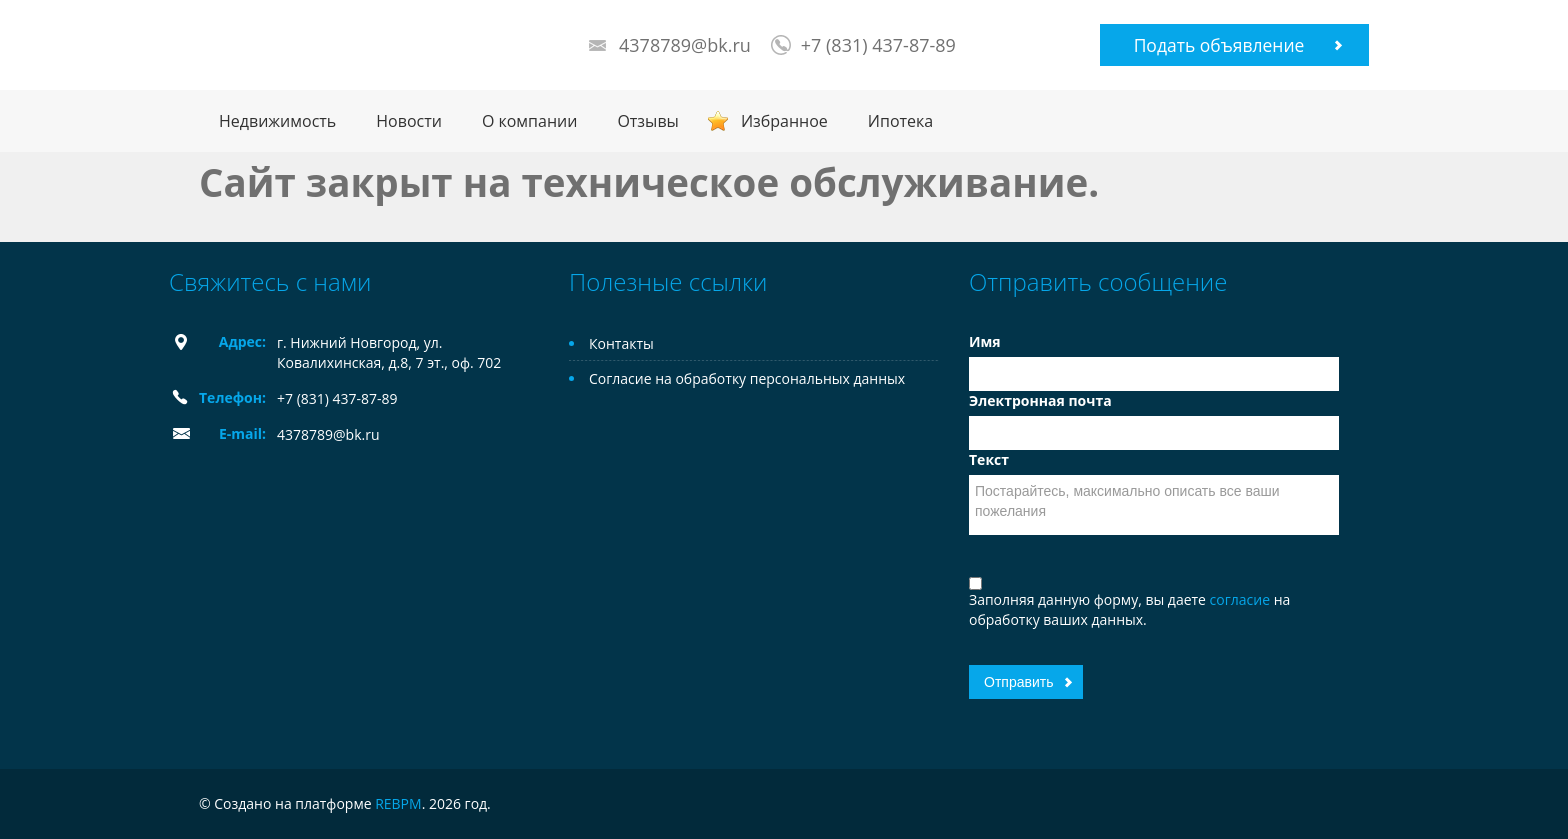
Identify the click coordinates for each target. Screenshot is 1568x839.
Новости (409, 121)
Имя (985, 341)
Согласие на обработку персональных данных (747, 378)
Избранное (784, 121)
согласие (1242, 599)
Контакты (621, 343)
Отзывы (647, 121)
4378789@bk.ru (685, 45)
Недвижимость (277, 121)
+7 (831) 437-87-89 (878, 45)
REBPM (398, 803)
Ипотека (900, 121)
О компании (530, 121)
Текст (989, 459)
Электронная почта (1040, 400)
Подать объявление (1219, 45)
